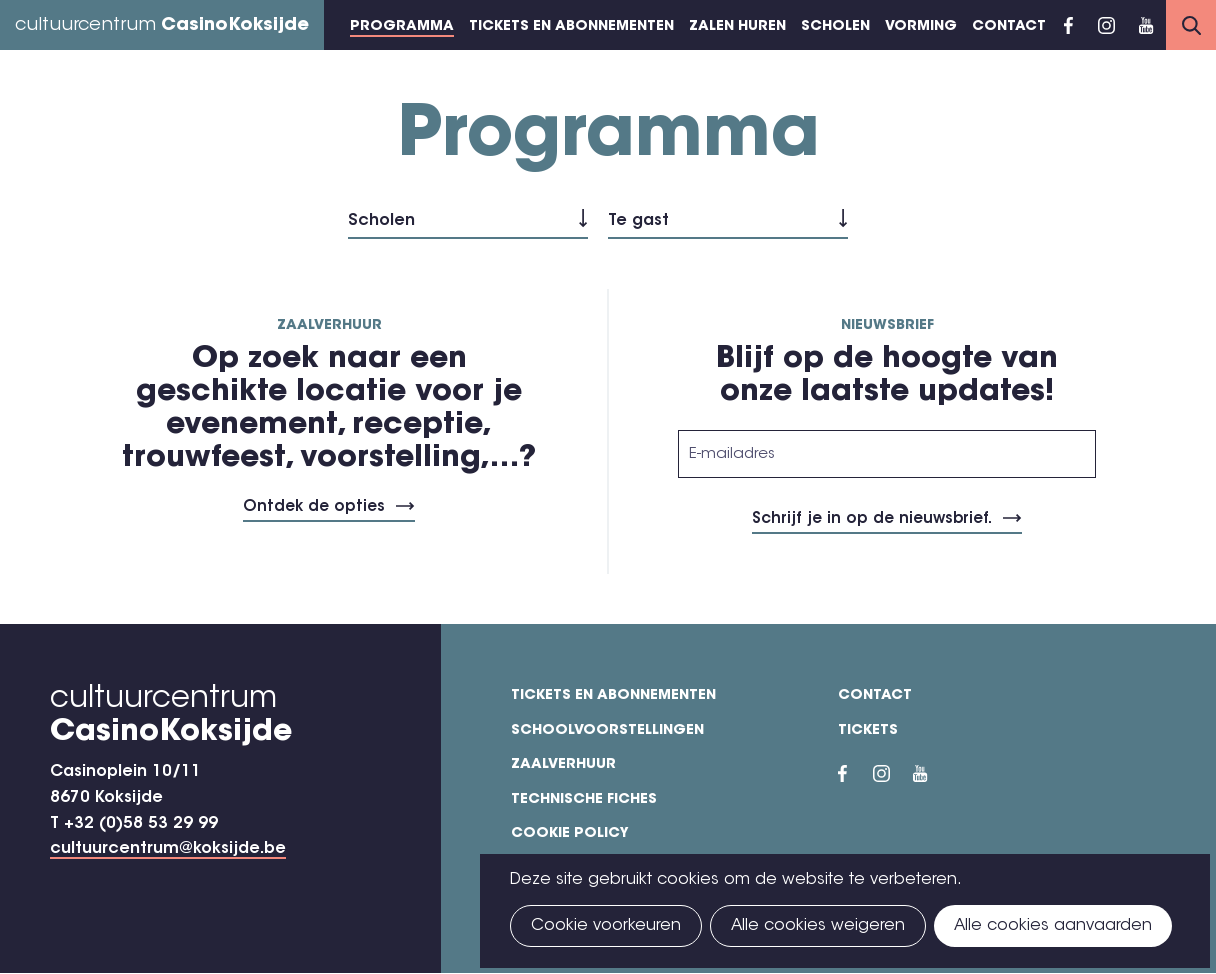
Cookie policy (570, 834)
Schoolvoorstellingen (607, 731)
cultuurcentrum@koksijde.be (168, 849)
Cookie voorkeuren (606, 926)
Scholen (835, 27)
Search (1191, 25)
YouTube (1146, 25)
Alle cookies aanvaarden (1053, 926)
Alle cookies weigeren (818, 926)
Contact (1009, 27)
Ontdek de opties (314, 507)
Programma (402, 27)
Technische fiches (584, 800)
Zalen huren (737, 27)
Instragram (1106, 25)
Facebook (1068, 25)
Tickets (868, 731)
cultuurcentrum (162, 26)
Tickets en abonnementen (571, 27)
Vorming (921, 27)
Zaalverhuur (563, 765)
